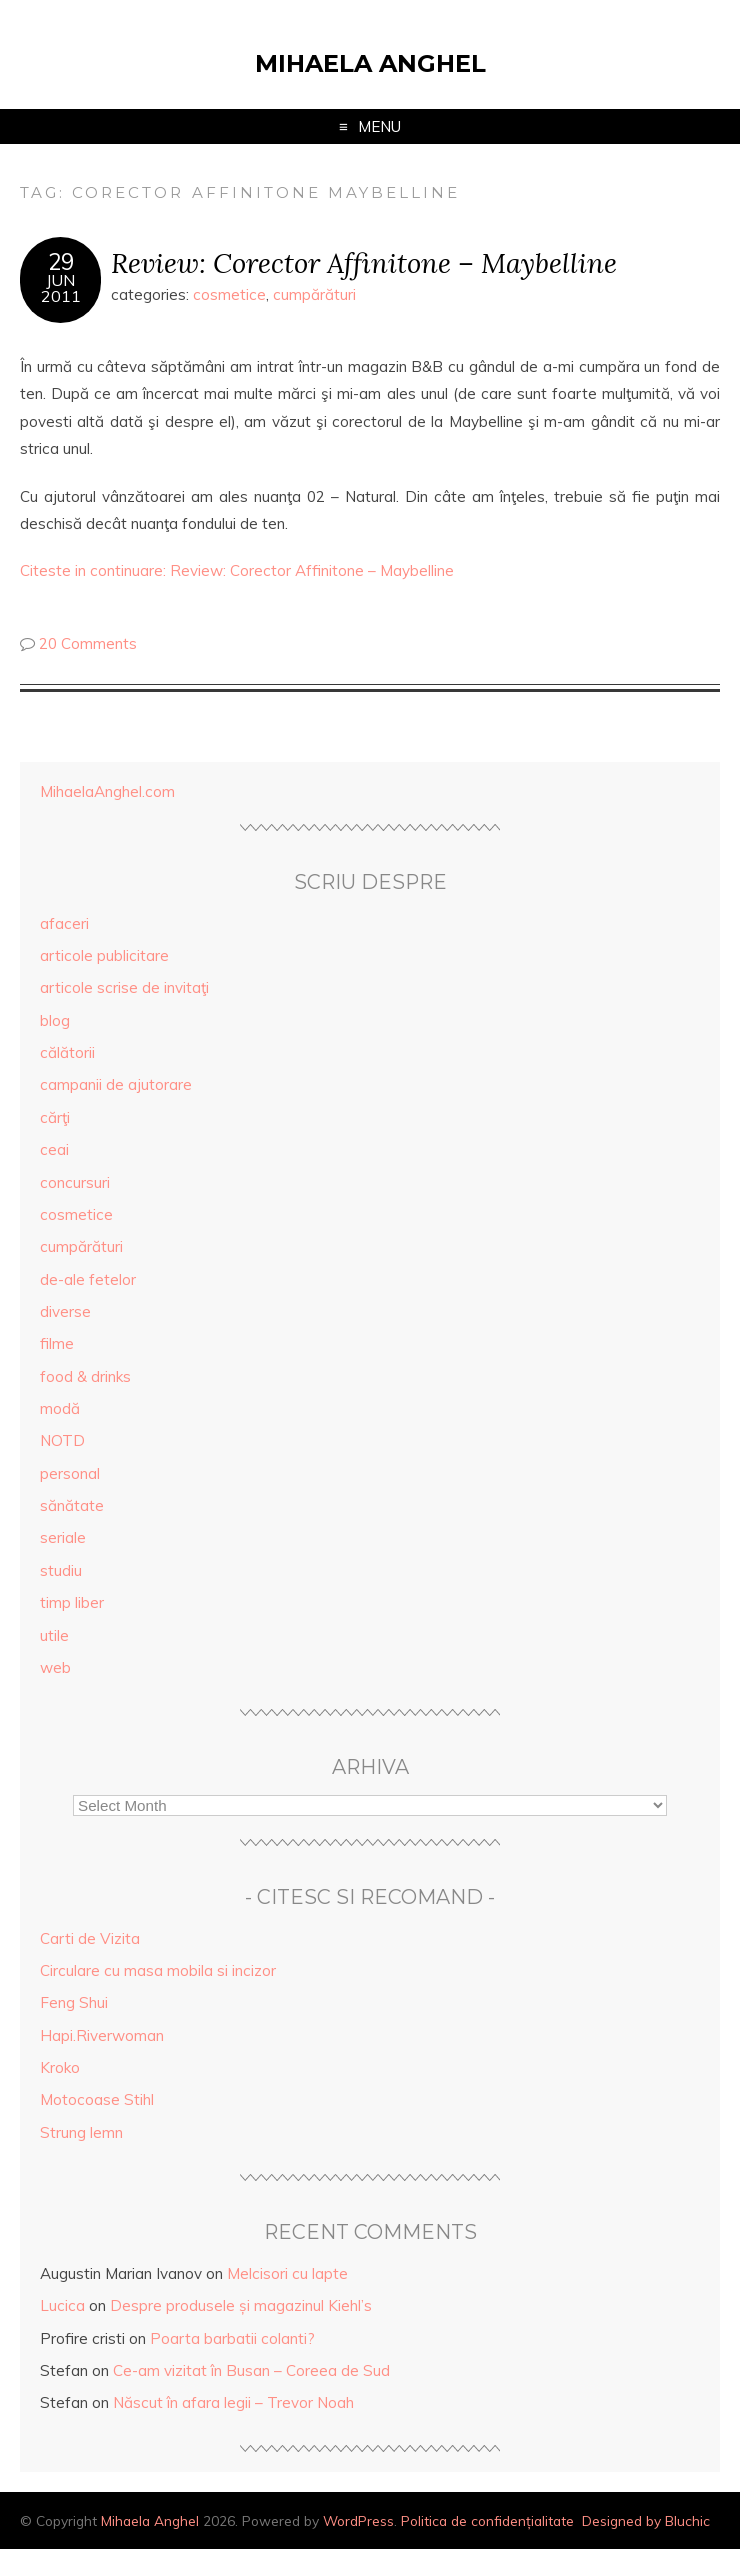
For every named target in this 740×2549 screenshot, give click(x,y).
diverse (65, 1311)
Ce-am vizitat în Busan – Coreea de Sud (251, 2370)
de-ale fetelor (88, 1279)
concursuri (75, 1182)
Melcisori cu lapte (287, 2273)
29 (61, 262)
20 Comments (88, 643)
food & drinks (85, 1376)
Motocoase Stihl (97, 2099)
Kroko (60, 2067)
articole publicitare (104, 955)
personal (70, 1473)
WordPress (358, 2520)
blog (55, 1020)
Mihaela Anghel (370, 63)
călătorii (67, 1052)
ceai (54, 1149)
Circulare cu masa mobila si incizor (158, 1970)
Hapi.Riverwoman (102, 2035)
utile (54, 1635)
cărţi (55, 1117)
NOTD (62, 1440)
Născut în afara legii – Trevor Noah (233, 2402)
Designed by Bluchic (646, 2520)
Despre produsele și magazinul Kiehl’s (241, 2305)
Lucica (62, 2305)
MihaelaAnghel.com (107, 791)
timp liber (72, 1602)
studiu (61, 1570)
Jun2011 (61, 288)
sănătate (72, 1505)
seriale (63, 1537)
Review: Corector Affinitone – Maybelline (364, 262)
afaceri (64, 923)
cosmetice (229, 294)
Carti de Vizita (90, 1938)
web (55, 1667)
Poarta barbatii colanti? (232, 2338)
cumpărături (314, 294)
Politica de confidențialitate (487, 2520)
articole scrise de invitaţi (124, 987)
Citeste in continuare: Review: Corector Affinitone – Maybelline (237, 570)
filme (57, 1343)
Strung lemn (81, 2132)
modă (60, 1408)
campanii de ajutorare (116, 1084)
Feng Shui (74, 2002)
